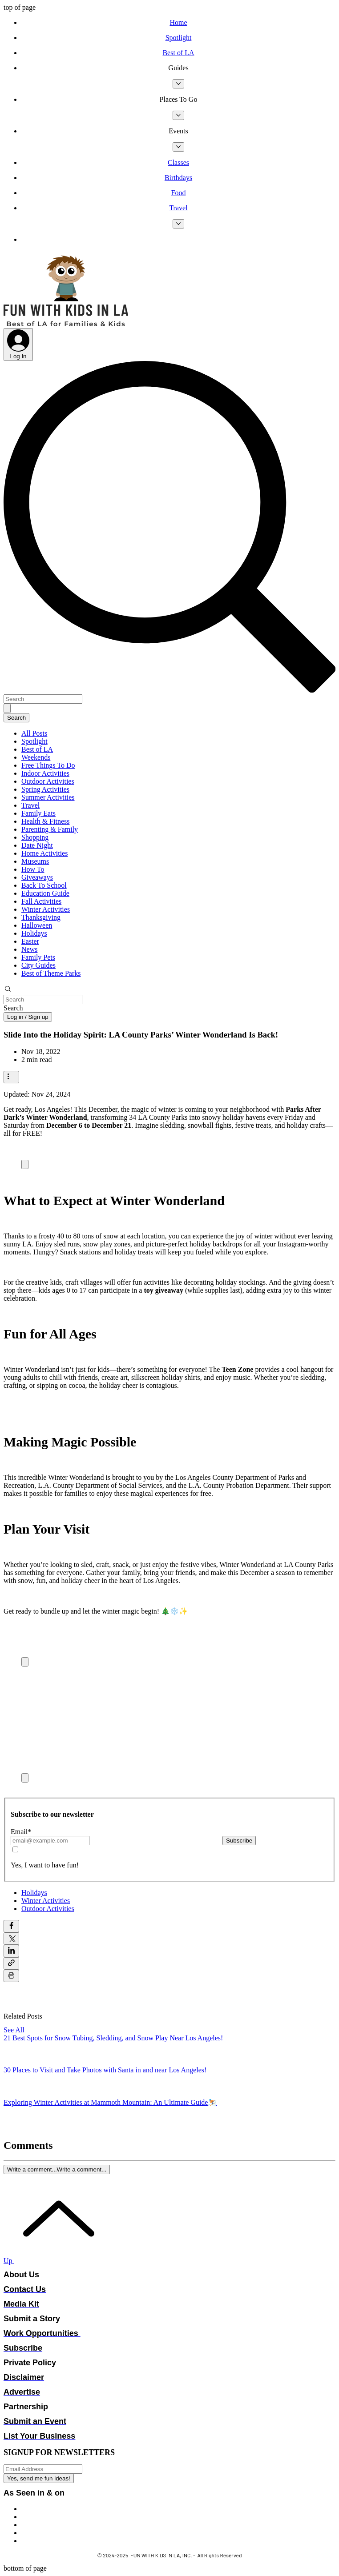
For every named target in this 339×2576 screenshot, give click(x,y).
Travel (30, 805)
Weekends (35, 757)
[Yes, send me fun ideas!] (39, 2478)
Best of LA (37, 749)
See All (14, 2030)
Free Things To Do (48, 765)
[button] (178, 68)
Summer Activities (48, 797)
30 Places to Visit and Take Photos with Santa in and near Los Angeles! (105, 2070)
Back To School (44, 885)
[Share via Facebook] (11, 1926)
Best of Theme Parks (51, 973)
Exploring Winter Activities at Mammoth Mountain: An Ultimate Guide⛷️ (110, 2102)
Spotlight (34, 741)
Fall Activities (41, 901)
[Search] (43, 699)
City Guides (38, 965)
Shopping (34, 837)
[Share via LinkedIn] (11, 1951)
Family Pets (38, 957)
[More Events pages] (178, 147)
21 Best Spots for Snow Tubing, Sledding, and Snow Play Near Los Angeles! (113, 2038)
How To (32, 869)
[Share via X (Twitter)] (11, 1938)
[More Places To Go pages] (178, 115)
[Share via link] (11, 1963)
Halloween (36, 925)
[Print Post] (11, 1976)
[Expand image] (24, 1164)
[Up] (53, 2260)
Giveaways (37, 877)
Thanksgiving (41, 917)
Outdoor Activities (47, 781)
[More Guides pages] (178, 83)
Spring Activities (45, 789)
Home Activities (44, 853)
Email (21, 1831)
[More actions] (11, 1077)
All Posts (34, 733)
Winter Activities (45, 909)
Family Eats (38, 813)
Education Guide (45, 893)
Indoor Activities (45, 773)
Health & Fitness (45, 821)
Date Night (37, 845)
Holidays (34, 933)
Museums (35, 861)
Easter (30, 941)
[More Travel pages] (178, 223)
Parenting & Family (49, 829)
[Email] (50, 1840)
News (29, 949)
